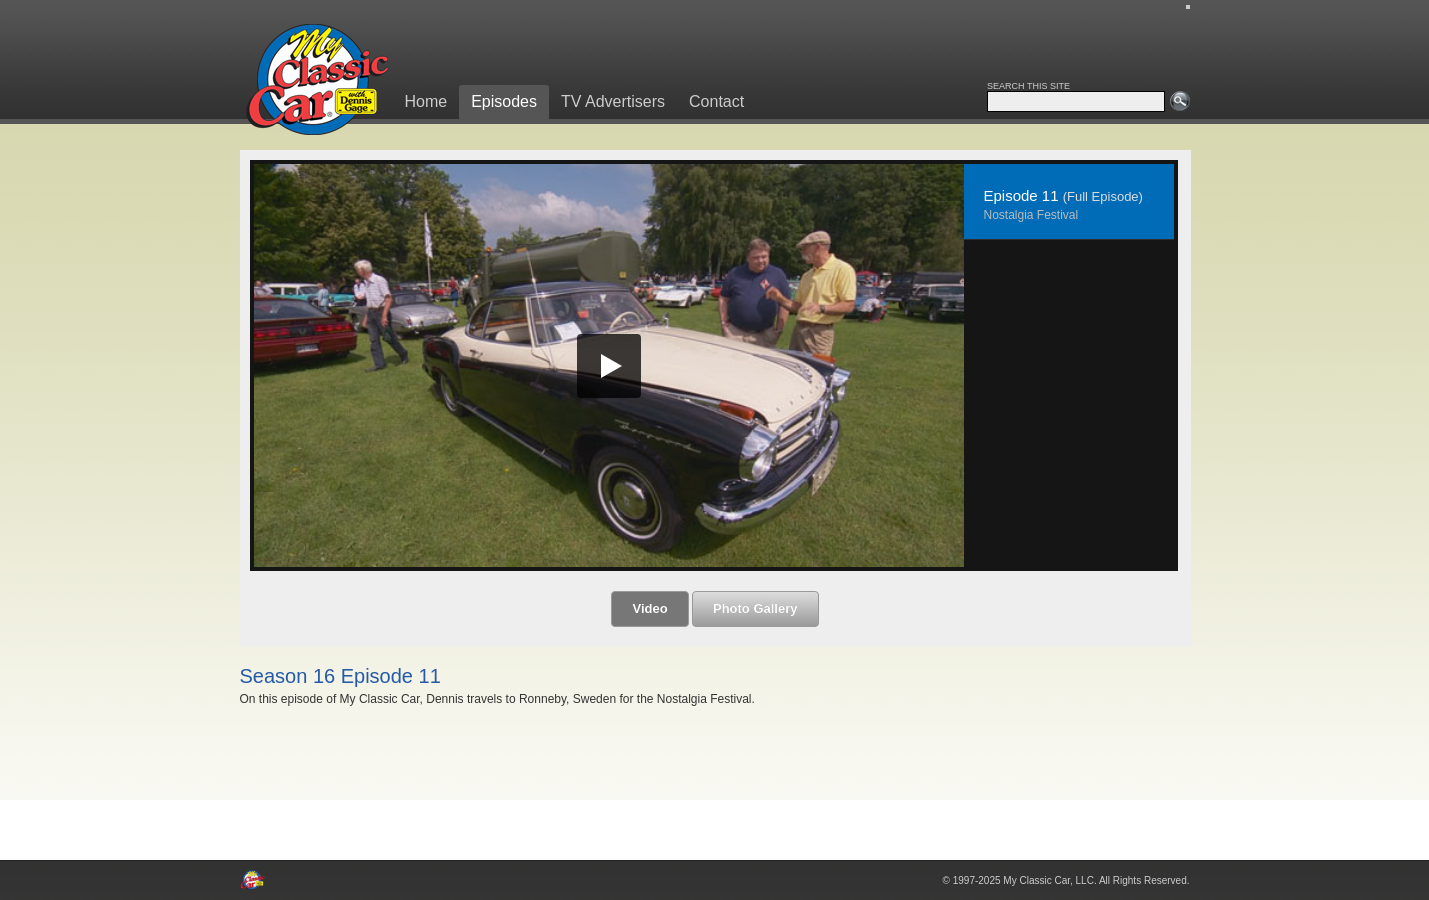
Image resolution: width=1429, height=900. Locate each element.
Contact (716, 101)
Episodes (504, 101)
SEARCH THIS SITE (1028, 86)
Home (426, 101)
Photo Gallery (755, 608)
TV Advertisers (613, 101)
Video (649, 608)
